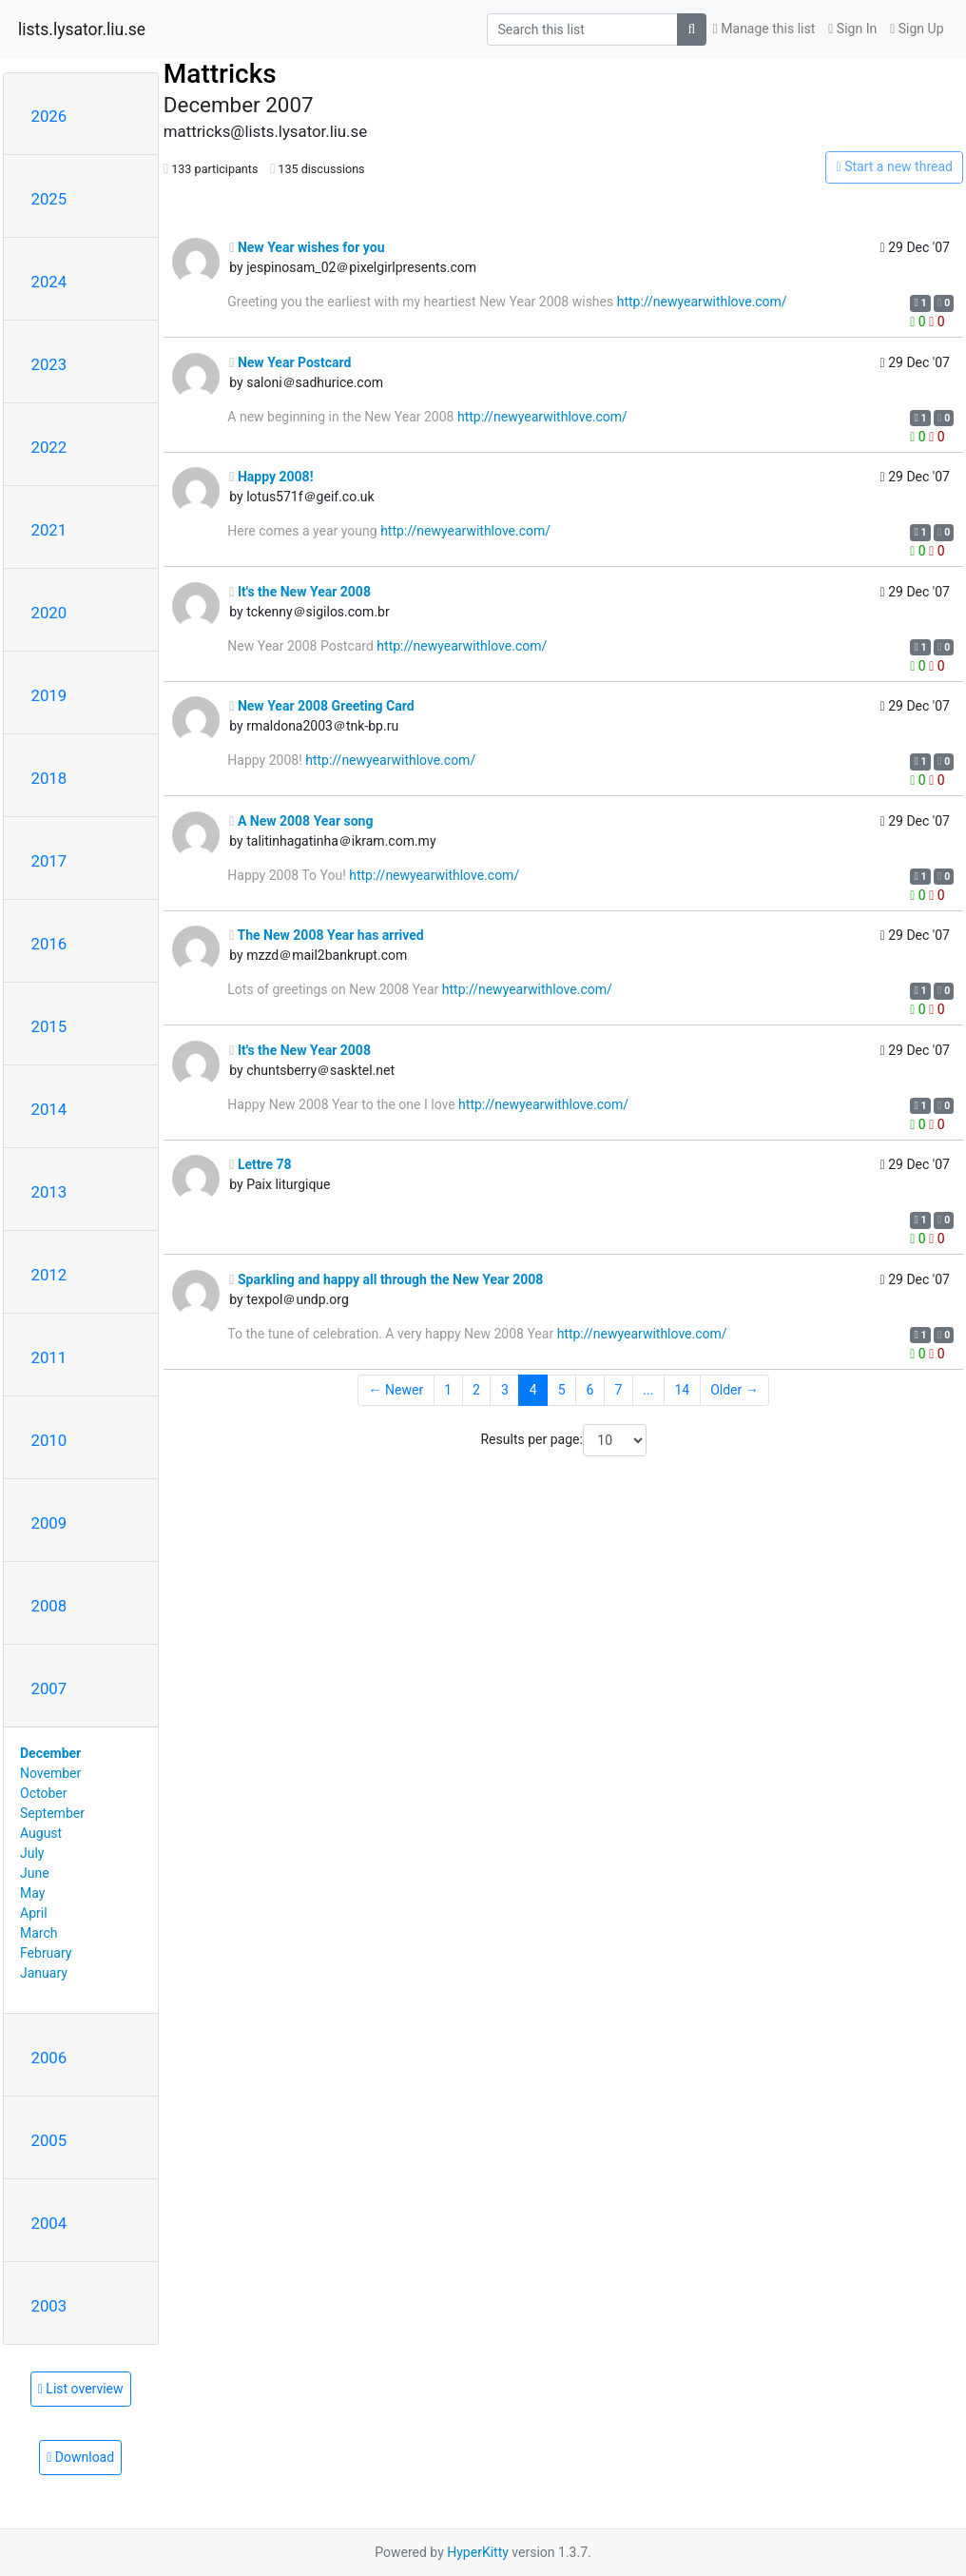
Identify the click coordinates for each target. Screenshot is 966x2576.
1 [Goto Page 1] (448, 1389)
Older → (734, 1389)
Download (80, 2457)
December (50, 1753)
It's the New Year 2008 (300, 591)
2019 (49, 695)
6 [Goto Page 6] (590, 1389)
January (44, 1973)
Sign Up (916, 28)
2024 (49, 281)
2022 (49, 447)
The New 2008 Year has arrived (326, 935)
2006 (49, 2057)
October (43, 1793)
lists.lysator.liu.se (81, 29)
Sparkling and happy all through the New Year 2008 (386, 1279)
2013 (49, 1191)
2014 (49, 1109)
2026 (49, 116)
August (41, 1833)
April (34, 1913)
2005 (49, 2140)
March (39, 1933)
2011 (49, 1357)
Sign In (852, 28)
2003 (49, 2305)
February (45, 1953)
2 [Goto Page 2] (476, 1389)
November (50, 1773)
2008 (49, 1605)
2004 (49, 2223)
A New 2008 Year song (301, 821)
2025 (49, 198)
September (52, 1813)
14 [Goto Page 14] (681, 1389)
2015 (49, 1026)
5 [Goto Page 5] (562, 1389)
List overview (81, 2388)
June (34, 1873)
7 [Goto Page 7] (618, 1389)
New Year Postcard (290, 362)
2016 (49, 943)
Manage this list (764, 28)
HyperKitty (478, 2552)
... (648, 1389)
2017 (49, 860)
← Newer (396, 1389)
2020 (49, 612)
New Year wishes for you (306, 247)
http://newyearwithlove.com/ (702, 301)
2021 (49, 529)
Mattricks (220, 73)
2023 (49, 364)
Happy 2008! (271, 476)
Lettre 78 (260, 1164)
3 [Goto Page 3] (505, 1389)
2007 (49, 1688)
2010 (49, 1440)
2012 (49, 1274)
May (32, 1893)
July (32, 1853)
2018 (49, 778)
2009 (49, 1522)
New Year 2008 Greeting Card (321, 705)
